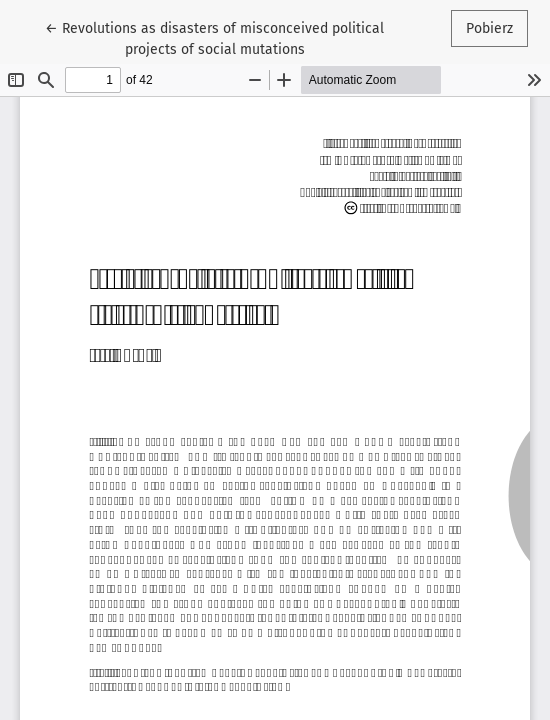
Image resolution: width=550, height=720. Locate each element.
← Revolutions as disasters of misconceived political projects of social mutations (214, 37)
